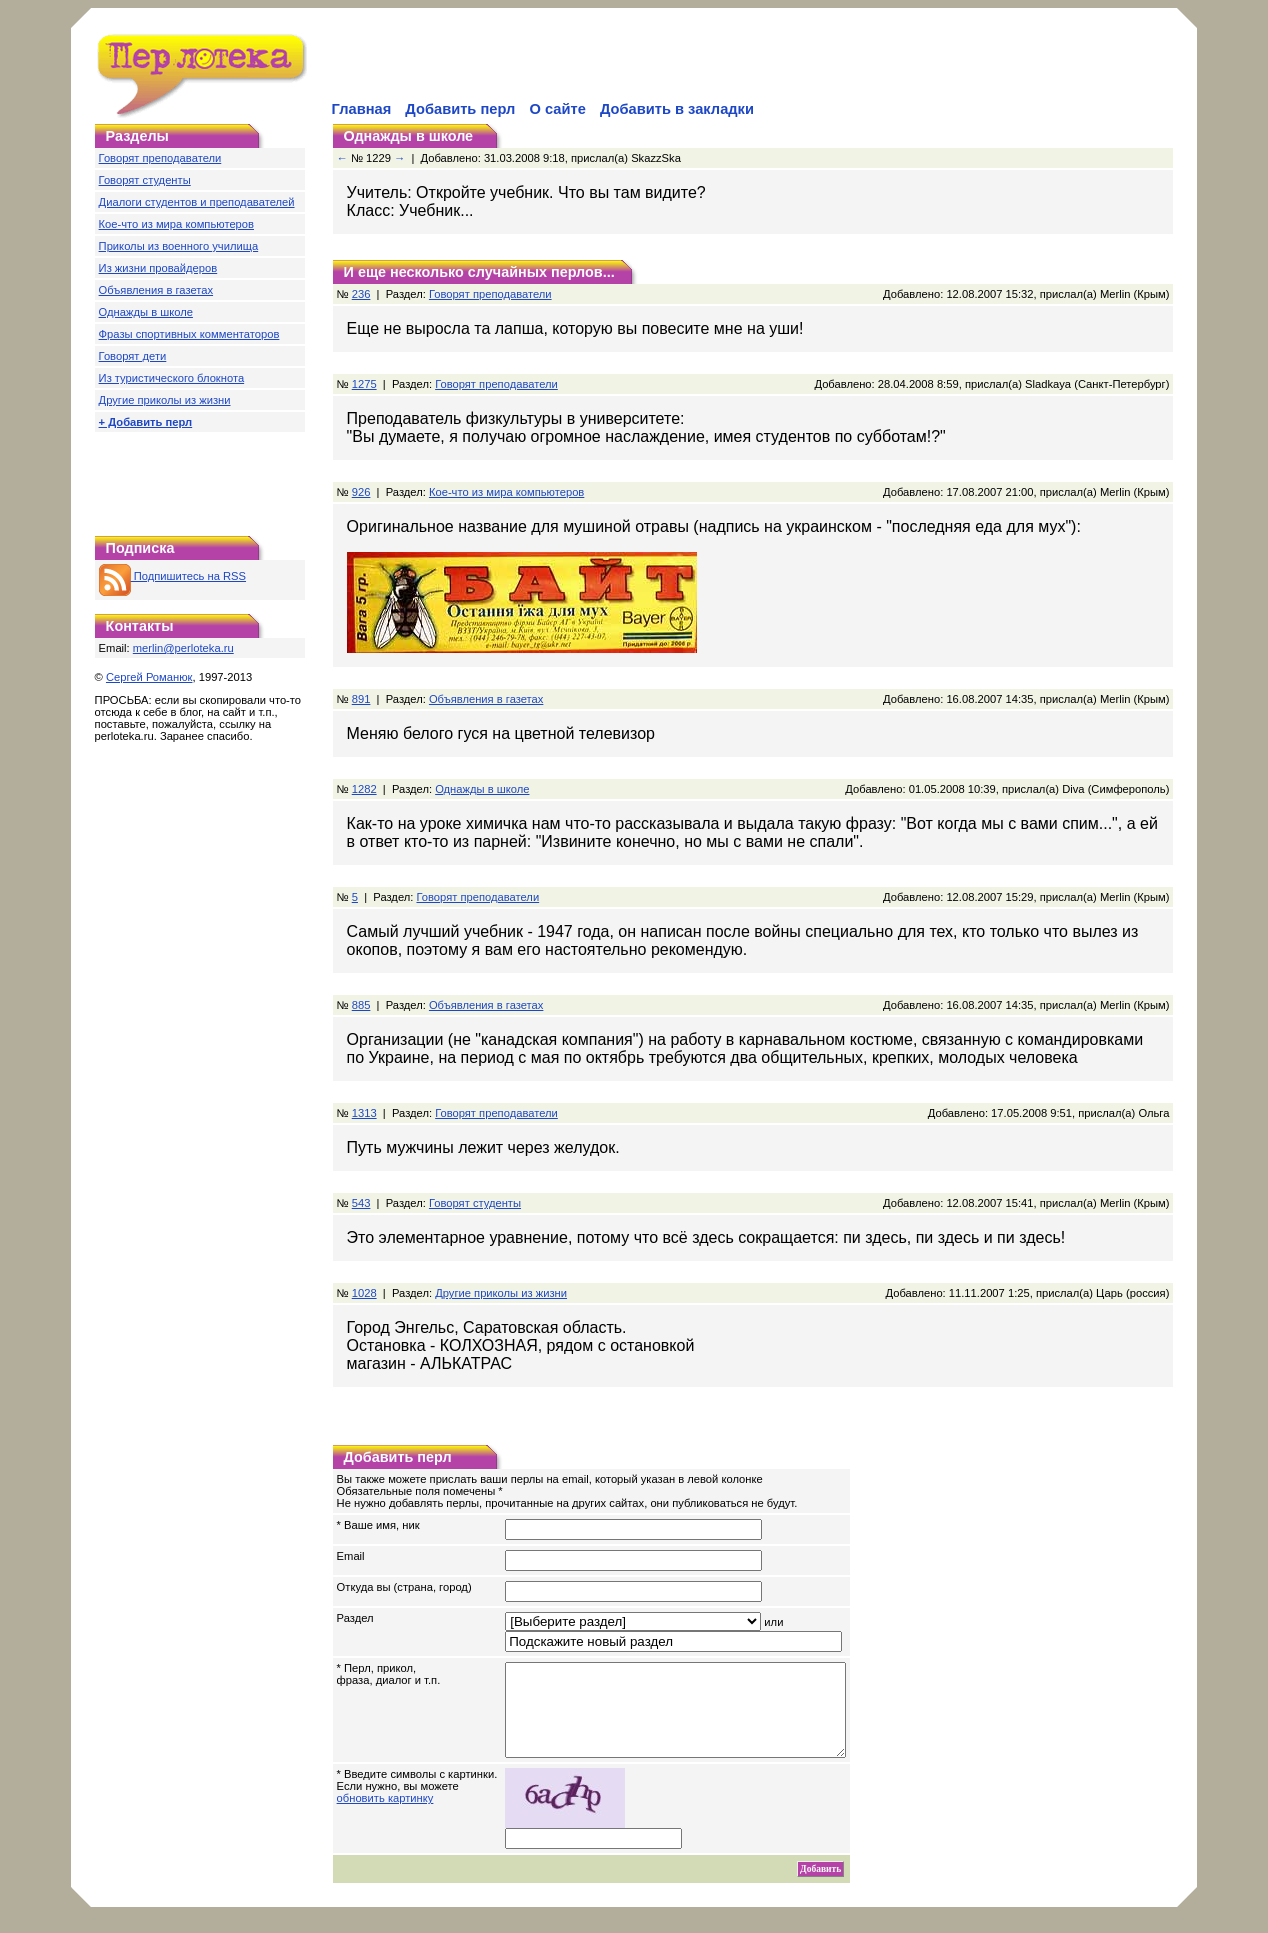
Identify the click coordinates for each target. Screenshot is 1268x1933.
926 (361, 492)
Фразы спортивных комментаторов (189, 334)
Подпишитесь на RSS (172, 576)
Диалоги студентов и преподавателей (197, 202)
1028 (364, 1293)
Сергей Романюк (149, 677)
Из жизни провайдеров (158, 268)
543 (361, 1203)
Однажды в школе (146, 312)
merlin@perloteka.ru (183, 648)
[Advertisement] (563, 66)
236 (361, 294)
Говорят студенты (145, 180)
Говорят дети (133, 356)
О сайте (557, 109)
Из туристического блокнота (172, 378)
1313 (364, 1113)
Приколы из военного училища (179, 246)
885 (361, 1005)
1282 (364, 789)
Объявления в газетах (156, 290)
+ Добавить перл (146, 422)
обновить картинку (385, 1816)
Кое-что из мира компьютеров (176, 224)
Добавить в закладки (677, 109)
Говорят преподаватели (160, 158)
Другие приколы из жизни (165, 400)
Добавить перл (460, 109)
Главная (362, 109)
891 (361, 699)
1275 (364, 384)
